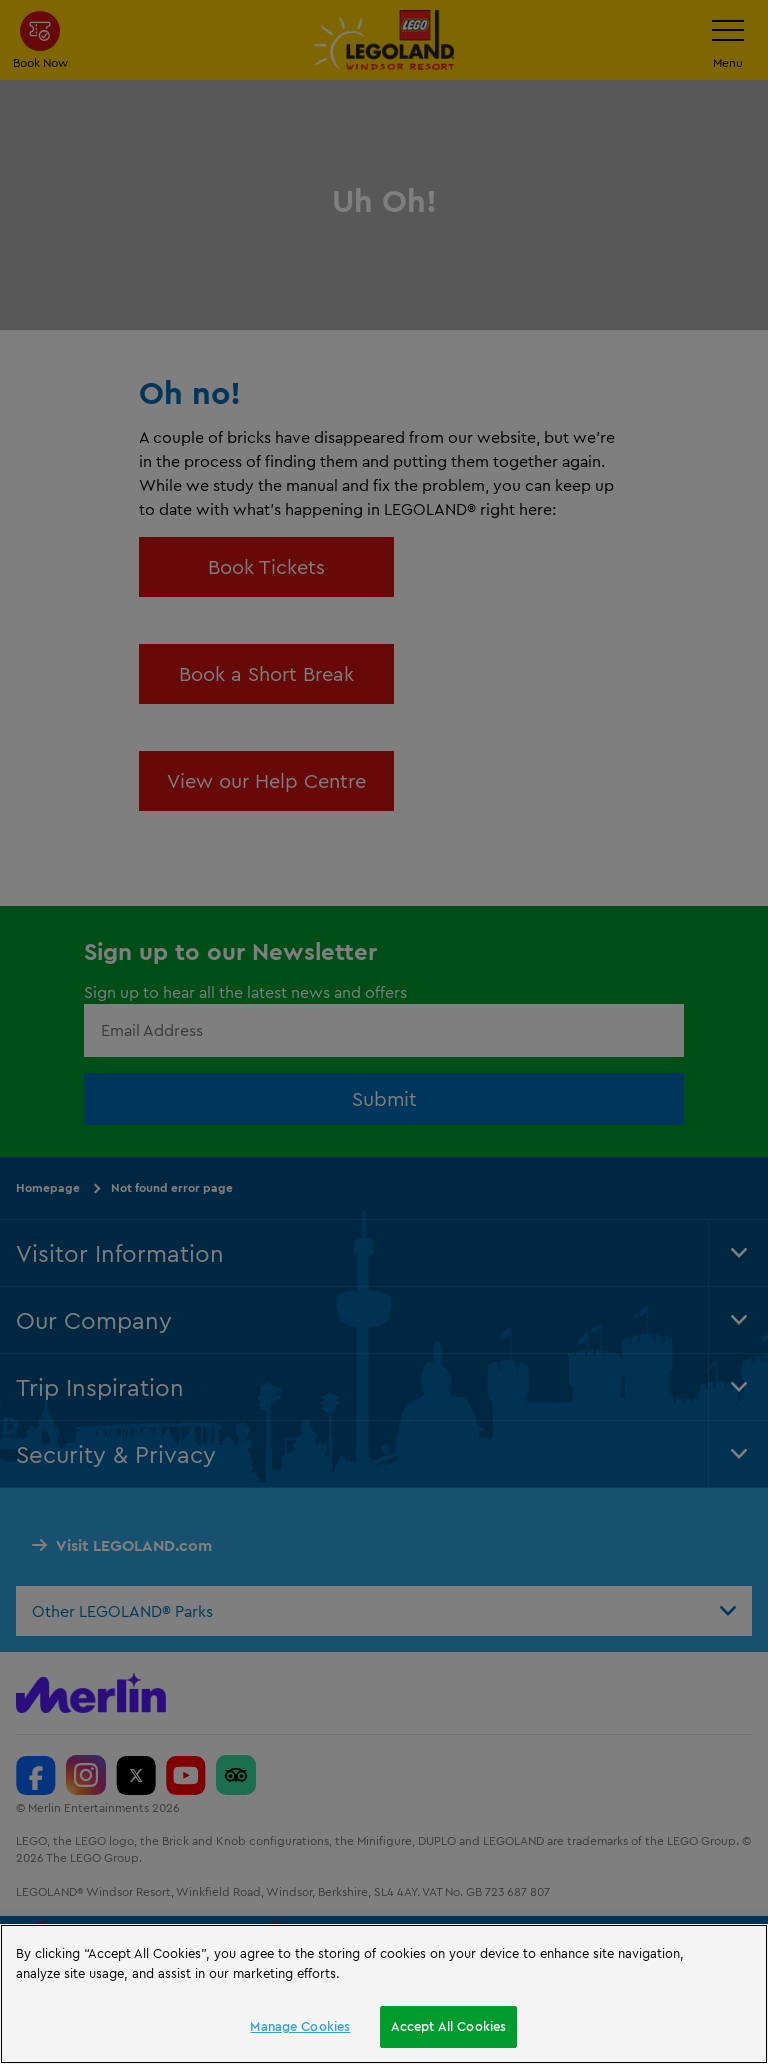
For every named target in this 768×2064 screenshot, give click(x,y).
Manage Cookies (300, 2026)
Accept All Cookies (448, 2026)
